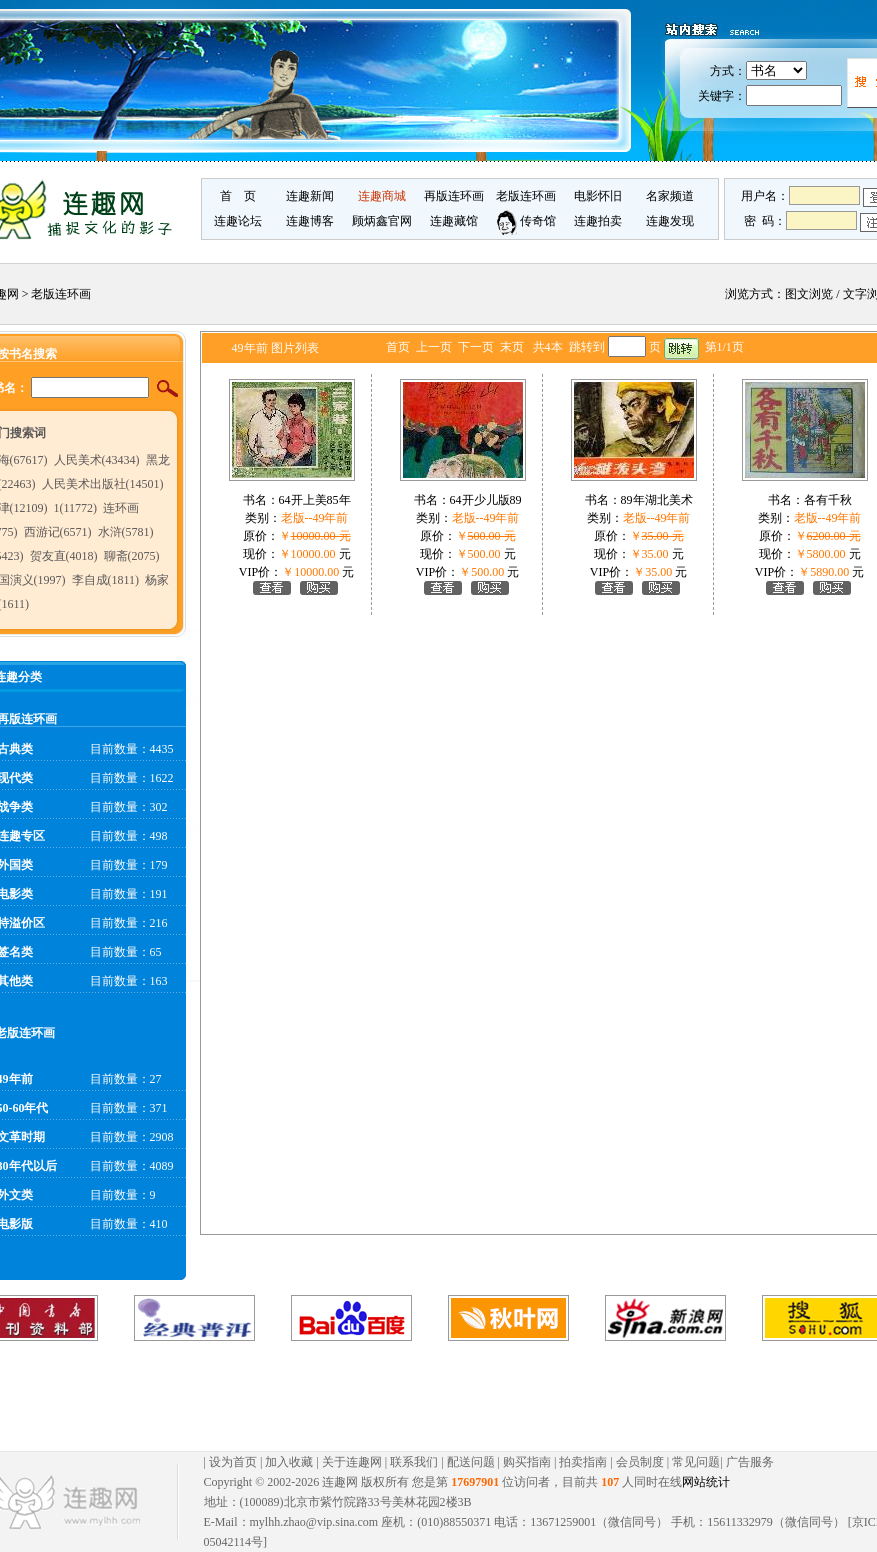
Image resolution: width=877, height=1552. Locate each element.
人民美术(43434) (97, 460)
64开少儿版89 (486, 500)
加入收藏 (289, 1462)
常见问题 (696, 1462)
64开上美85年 (315, 500)
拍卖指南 (583, 1462)
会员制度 (640, 1462)
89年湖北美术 (657, 500)
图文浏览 (809, 294)
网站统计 (706, 1482)
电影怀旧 (598, 196)
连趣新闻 (310, 196)
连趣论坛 (238, 221)
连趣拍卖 (598, 221)
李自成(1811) (106, 580)
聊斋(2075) (132, 556)
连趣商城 (382, 196)
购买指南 (527, 1462)
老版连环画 (526, 196)
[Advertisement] (420, 1396)
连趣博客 (310, 221)
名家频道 (670, 196)
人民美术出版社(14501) (103, 484)
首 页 (238, 196)
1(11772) (76, 508)
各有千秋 (828, 500)
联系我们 (414, 1462)
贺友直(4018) (64, 556)
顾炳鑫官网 (382, 221)
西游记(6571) (58, 532)
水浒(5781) (126, 532)
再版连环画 (454, 196)
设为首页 (233, 1462)
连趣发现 (670, 221)
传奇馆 (526, 221)
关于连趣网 (352, 1462)
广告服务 (750, 1462)
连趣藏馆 (454, 221)
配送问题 (471, 1462)
